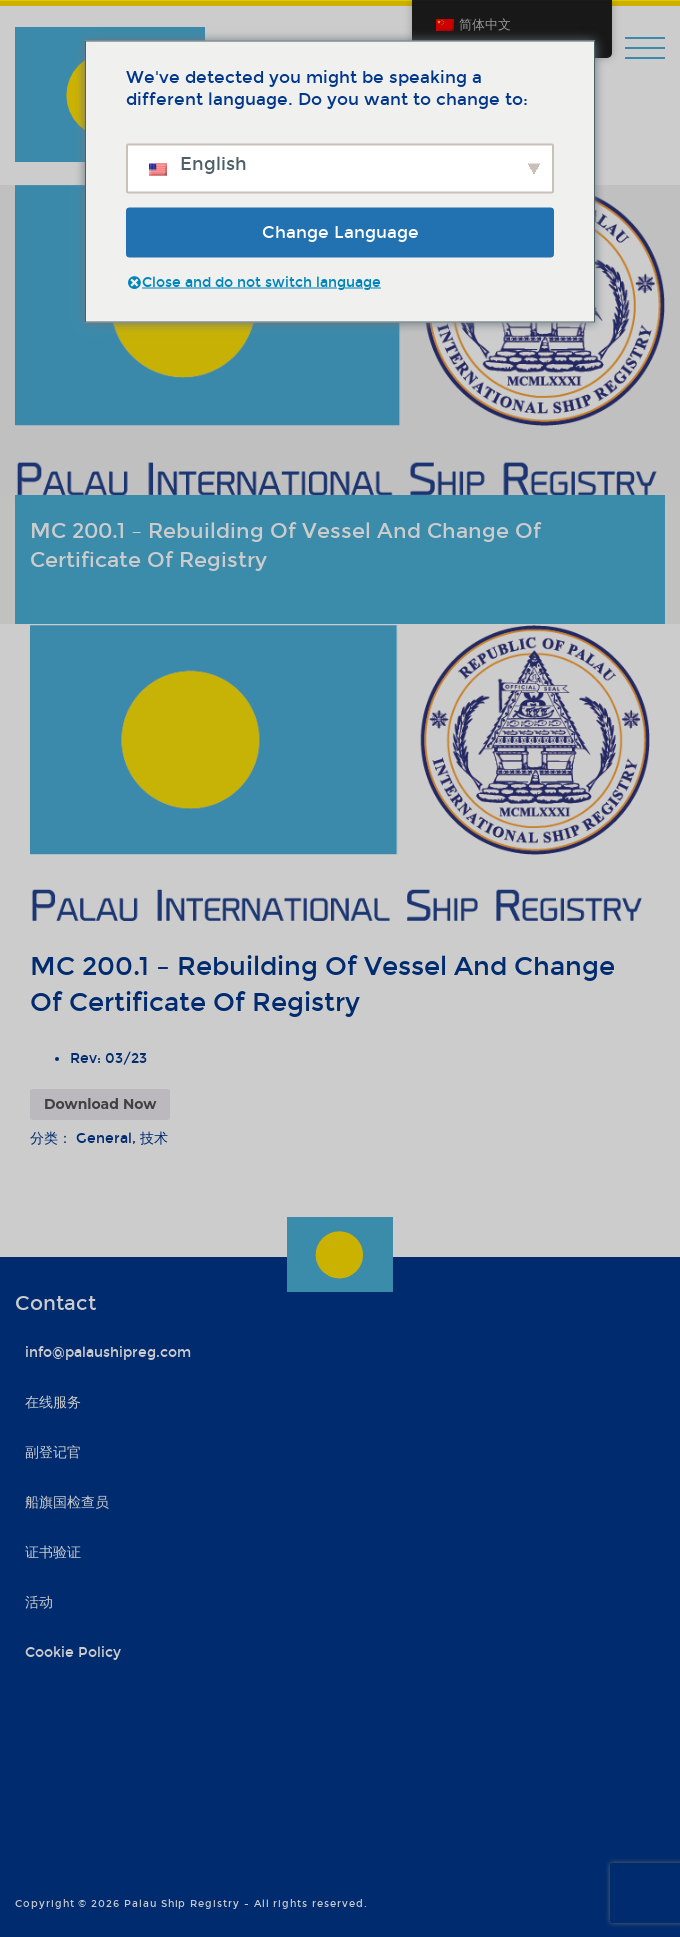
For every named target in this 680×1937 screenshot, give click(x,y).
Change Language (340, 231)
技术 (154, 1138)
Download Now (100, 1104)
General (104, 1138)
